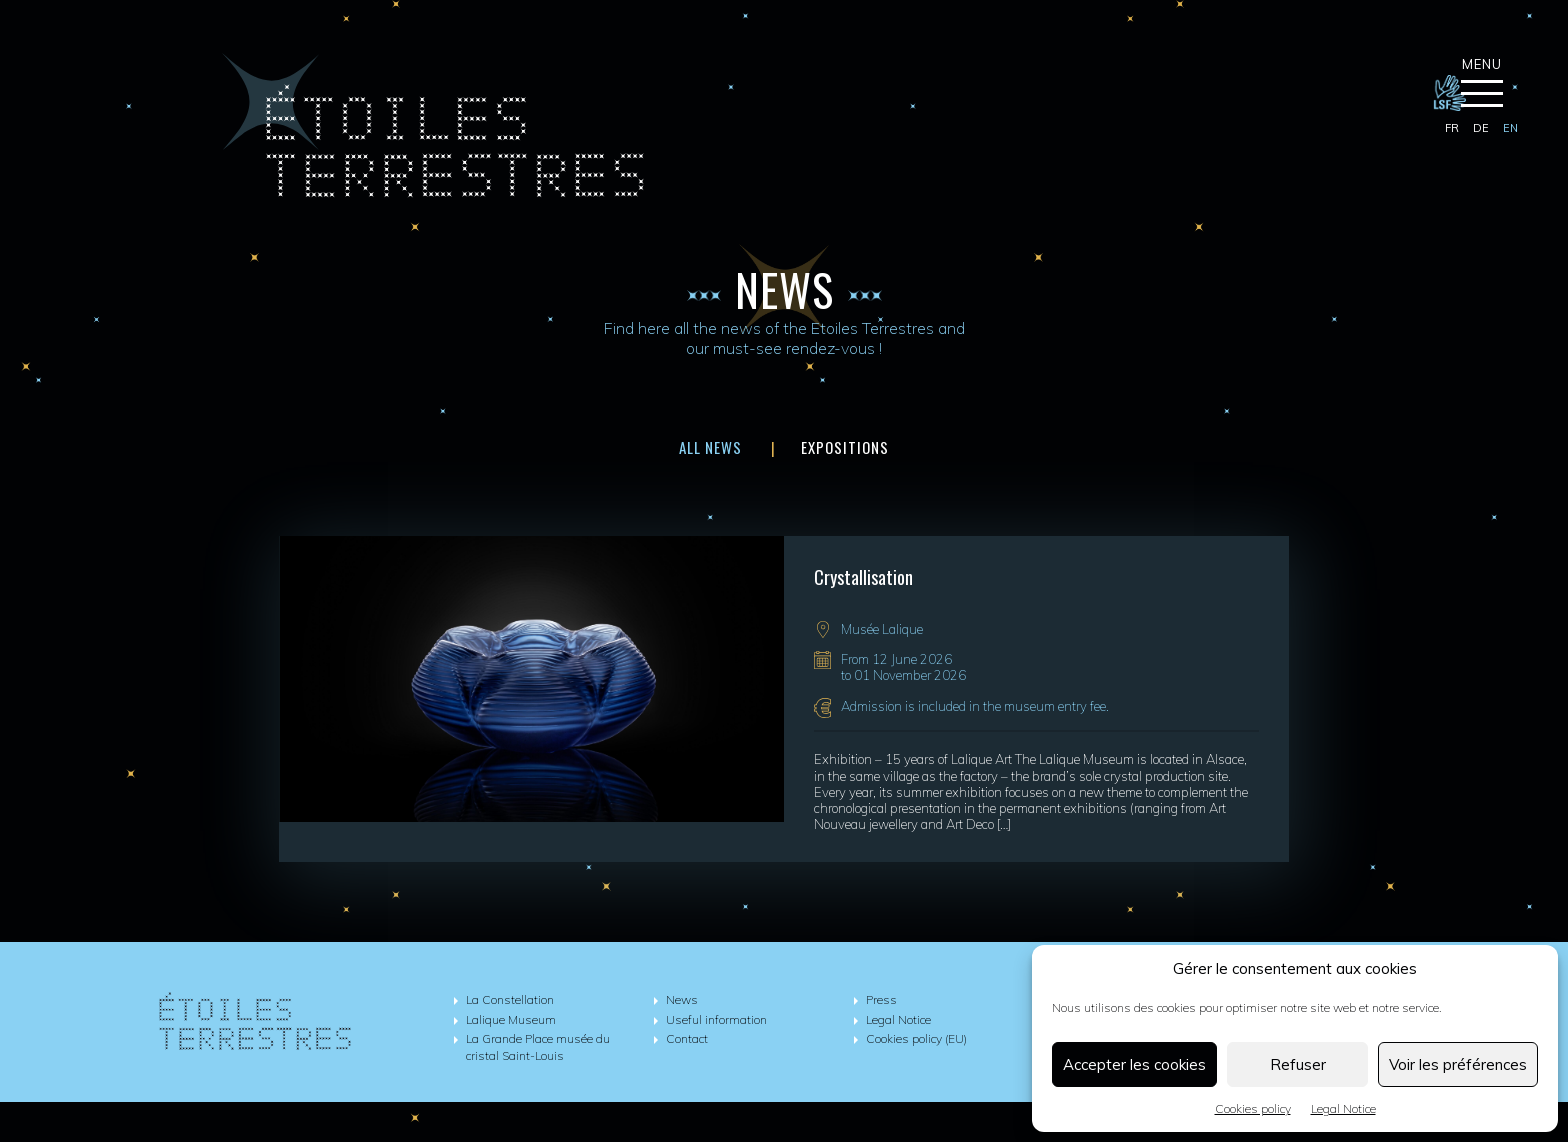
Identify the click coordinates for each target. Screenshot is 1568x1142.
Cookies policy (1253, 1108)
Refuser (1298, 1064)
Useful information (716, 1019)
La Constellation (510, 999)
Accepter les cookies (1134, 1064)
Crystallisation (863, 577)
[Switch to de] (1481, 129)
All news (710, 447)
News (682, 999)
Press (881, 999)
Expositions (845, 447)
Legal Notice (1343, 1108)
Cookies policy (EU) (916, 1038)
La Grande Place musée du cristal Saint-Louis (538, 1047)
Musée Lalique (882, 629)
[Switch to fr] (1452, 129)
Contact (687, 1038)
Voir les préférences (1458, 1064)
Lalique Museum (511, 1019)
